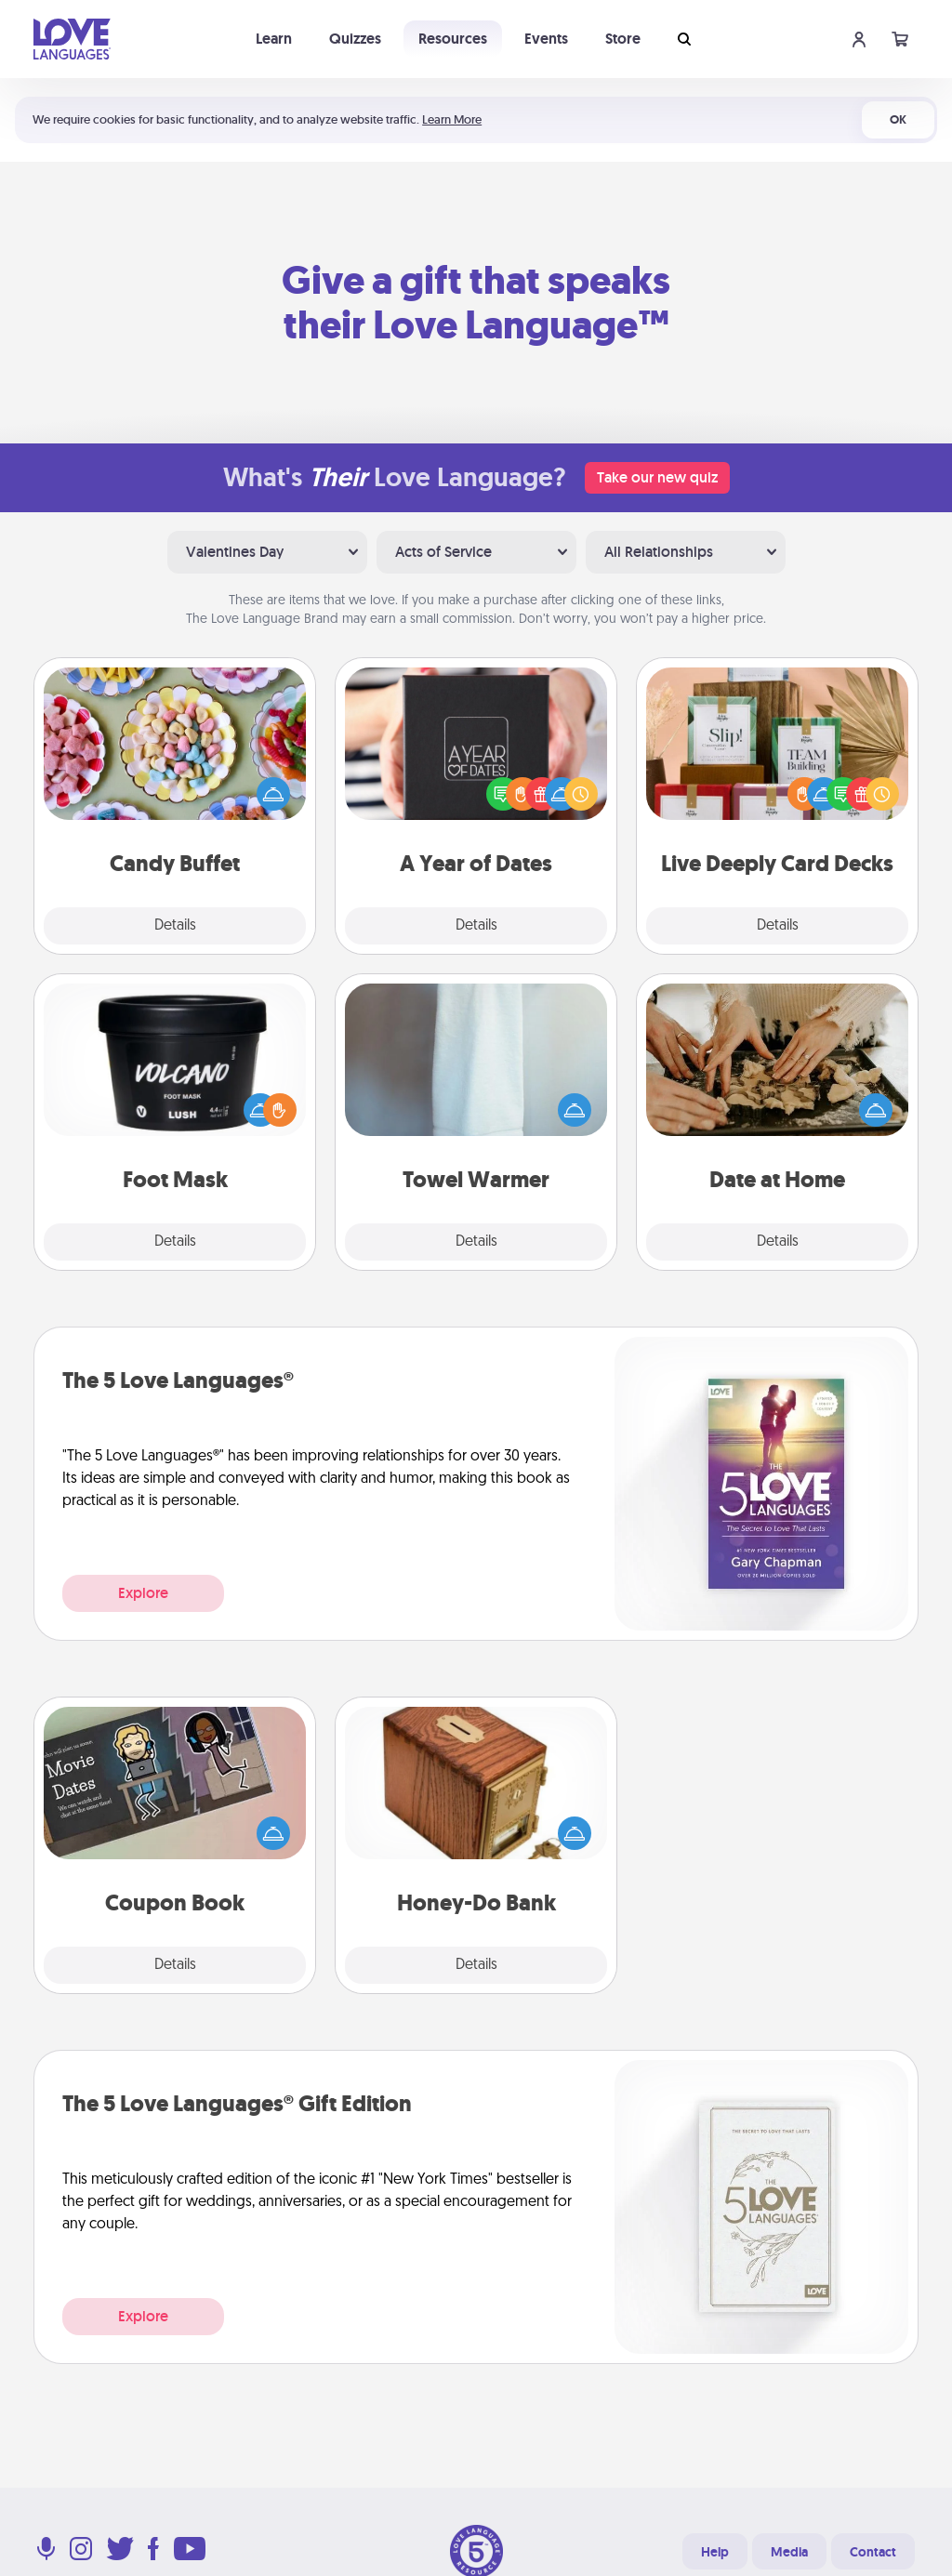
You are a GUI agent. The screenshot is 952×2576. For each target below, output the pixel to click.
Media (789, 2551)
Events (546, 38)
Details (175, 925)
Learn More (452, 119)
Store (623, 38)
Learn (274, 38)
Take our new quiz (657, 477)
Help (715, 2551)
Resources (452, 38)
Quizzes (355, 38)
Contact (873, 2551)
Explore (143, 1593)
